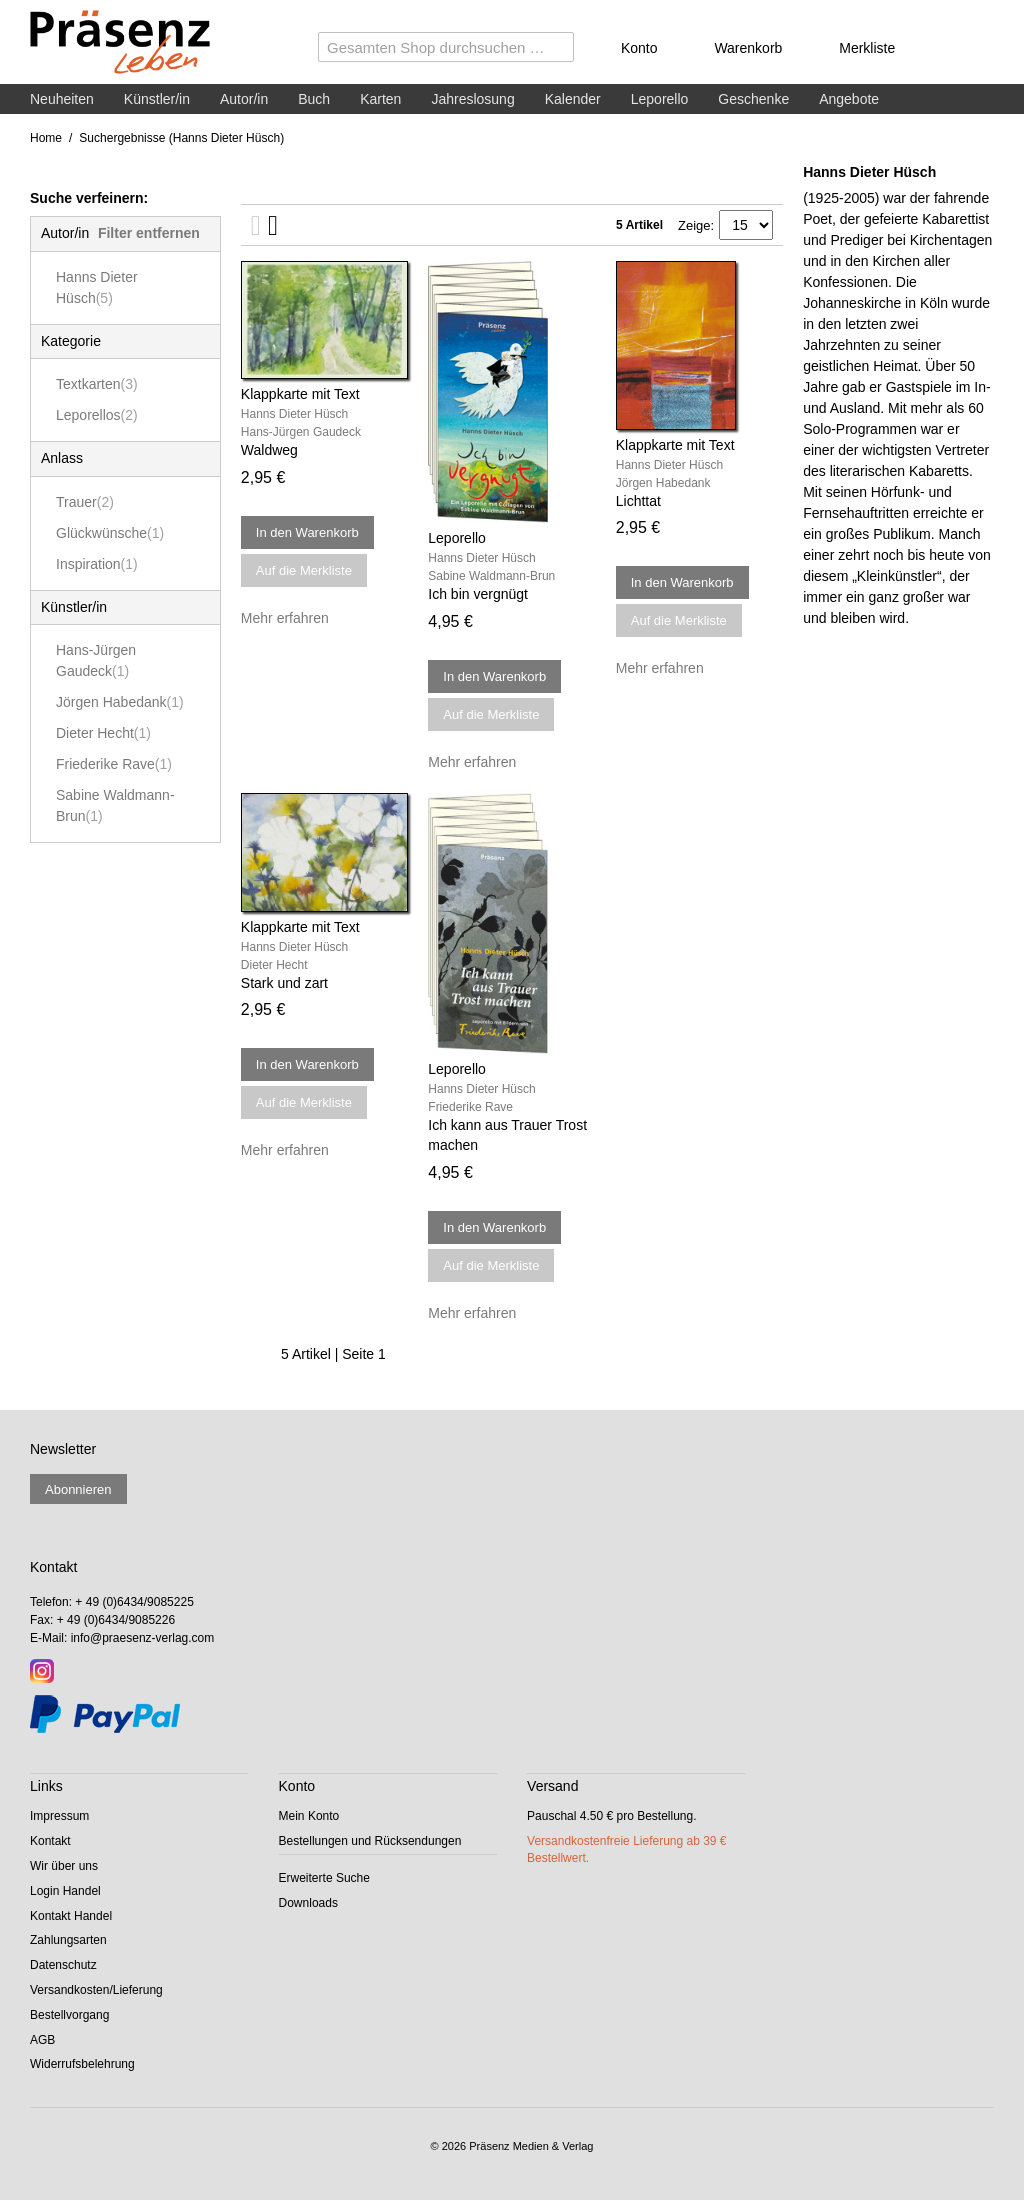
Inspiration (97, 564)
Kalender (573, 99)
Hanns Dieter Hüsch (97, 287)
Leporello (660, 99)
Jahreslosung (472, 99)
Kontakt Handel (71, 1916)
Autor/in (244, 99)
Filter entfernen (149, 233)
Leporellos (97, 415)
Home (46, 138)
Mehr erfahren (285, 618)
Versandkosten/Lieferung (96, 1990)
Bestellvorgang (69, 2015)
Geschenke (753, 99)
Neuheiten (62, 99)
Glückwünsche (110, 533)
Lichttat (638, 501)
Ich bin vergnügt (478, 594)
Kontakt (50, 1841)
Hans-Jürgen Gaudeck (96, 660)
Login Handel (65, 1891)
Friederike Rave (114, 764)
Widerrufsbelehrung (82, 2064)
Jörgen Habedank (120, 702)
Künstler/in (157, 99)
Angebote (849, 99)
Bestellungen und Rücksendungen (370, 1841)
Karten (380, 99)
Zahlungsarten (68, 1940)
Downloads (308, 1903)
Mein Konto (309, 1816)
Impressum (59, 1816)
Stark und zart (284, 983)
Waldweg (269, 450)
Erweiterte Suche (324, 1878)
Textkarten (97, 384)
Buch (314, 99)
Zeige (694, 225)
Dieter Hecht (103, 733)
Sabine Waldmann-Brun (115, 805)
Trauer (85, 502)
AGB (42, 2040)
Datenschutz (63, 1965)
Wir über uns (64, 1866)
